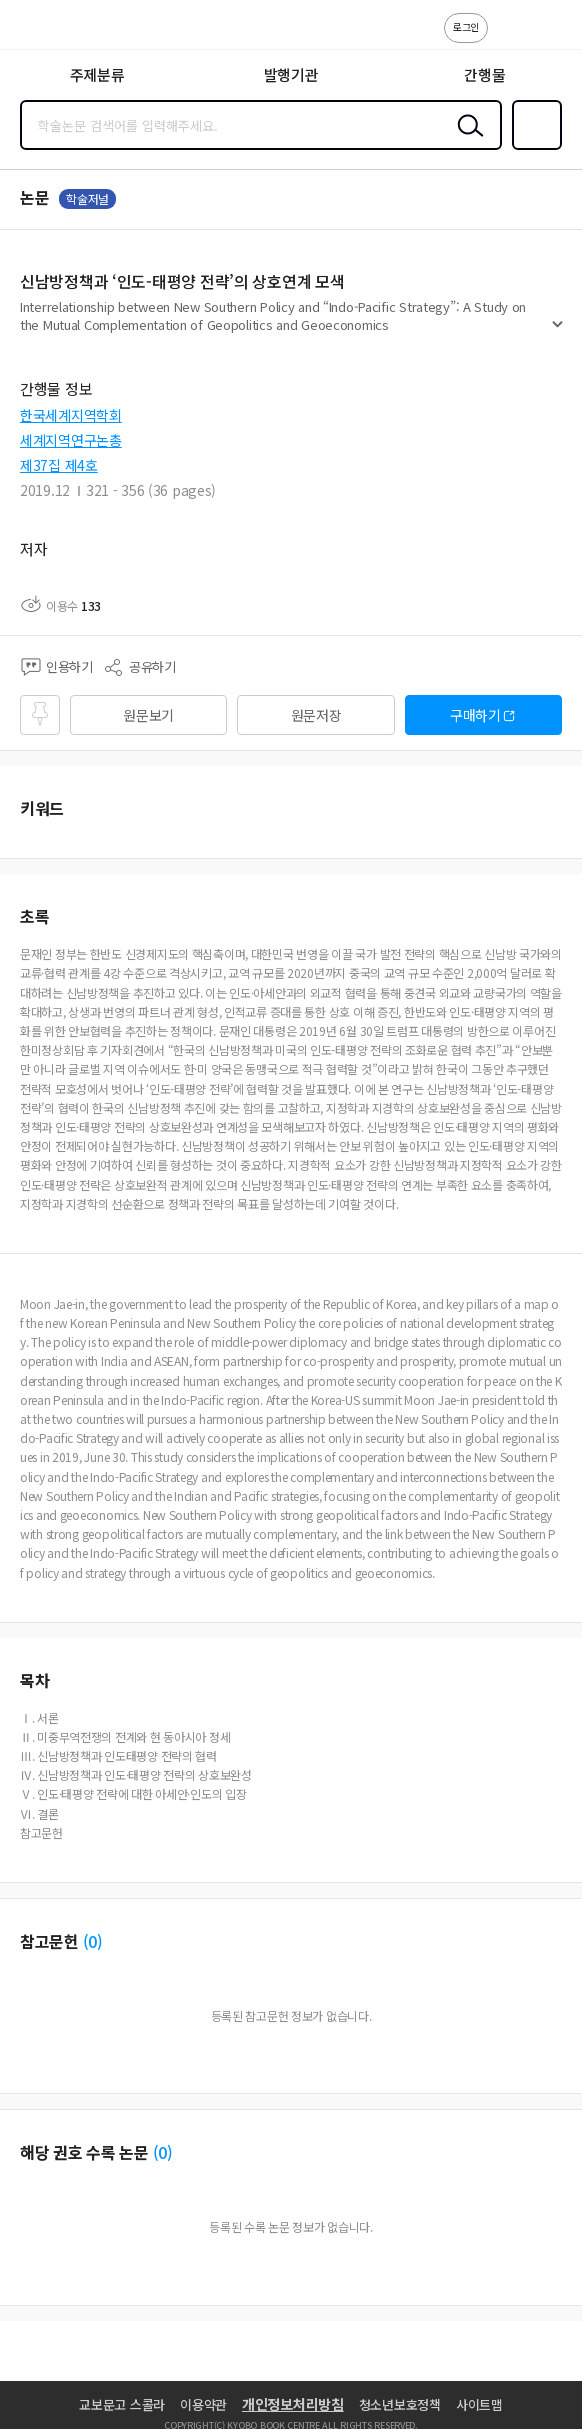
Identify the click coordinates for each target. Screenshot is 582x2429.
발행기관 (291, 74)
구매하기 (475, 715)
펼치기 (557, 332)
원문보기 (148, 715)
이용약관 (203, 2404)
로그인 (466, 26)
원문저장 (316, 715)
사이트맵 (479, 2404)
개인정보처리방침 (293, 2404)
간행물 (484, 74)
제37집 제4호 (59, 465)
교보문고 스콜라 (122, 2404)
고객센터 (509, 38)
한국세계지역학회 (71, 415)
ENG (551, 38)
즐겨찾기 (533, 148)
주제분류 (97, 74)
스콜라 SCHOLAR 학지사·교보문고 (60, 31)
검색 (466, 141)
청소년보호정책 (400, 2404)
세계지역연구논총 (71, 440)
